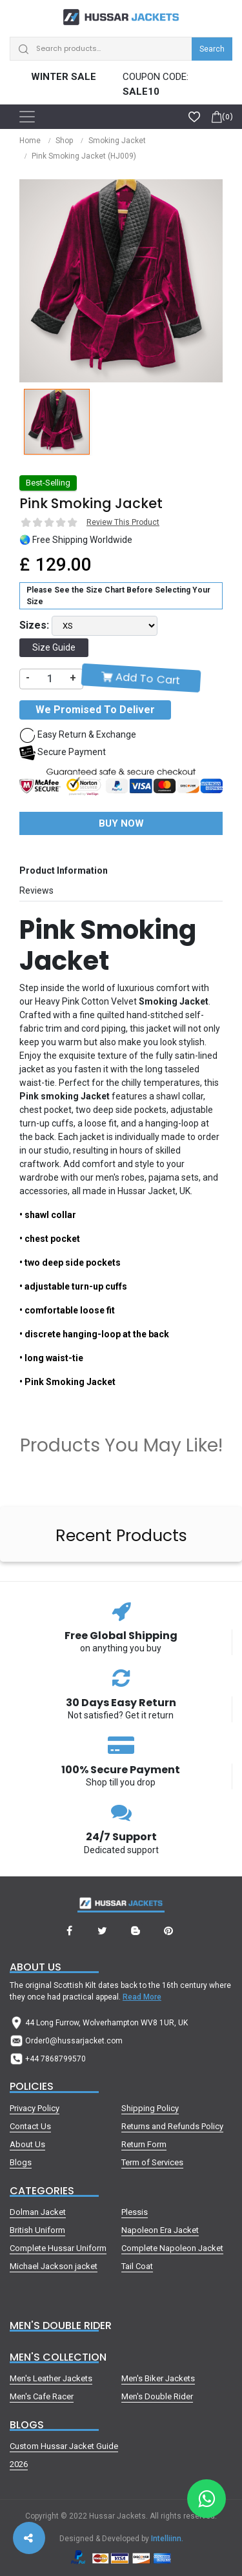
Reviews (36, 890)
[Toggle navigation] (27, 116)
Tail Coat (137, 2266)
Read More (142, 1996)
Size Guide (54, 647)
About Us (27, 2144)
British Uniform (37, 2230)
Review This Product (122, 522)
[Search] (121, 49)
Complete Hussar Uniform (58, 2248)
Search (212, 49)
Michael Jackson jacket (53, 2266)
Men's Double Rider (157, 2396)
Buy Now (121, 823)
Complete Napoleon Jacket (172, 2248)
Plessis (134, 2212)
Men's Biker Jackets (158, 2378)
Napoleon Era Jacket (160, 2230)
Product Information (63, 870)
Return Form (143, 2144)
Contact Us (30, 2126)
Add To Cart (141, 678)
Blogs (21, 2162)
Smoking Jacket (117, 140)
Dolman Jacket (38, 2212)
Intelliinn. (167, 2538)
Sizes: (34, 625)
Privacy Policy (34, 2108)
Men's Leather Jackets (51, 2378)
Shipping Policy (150, 2108)
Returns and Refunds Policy (172, 2126)
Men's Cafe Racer (42, 2396)
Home (30, 140)
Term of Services (152, 2162)
